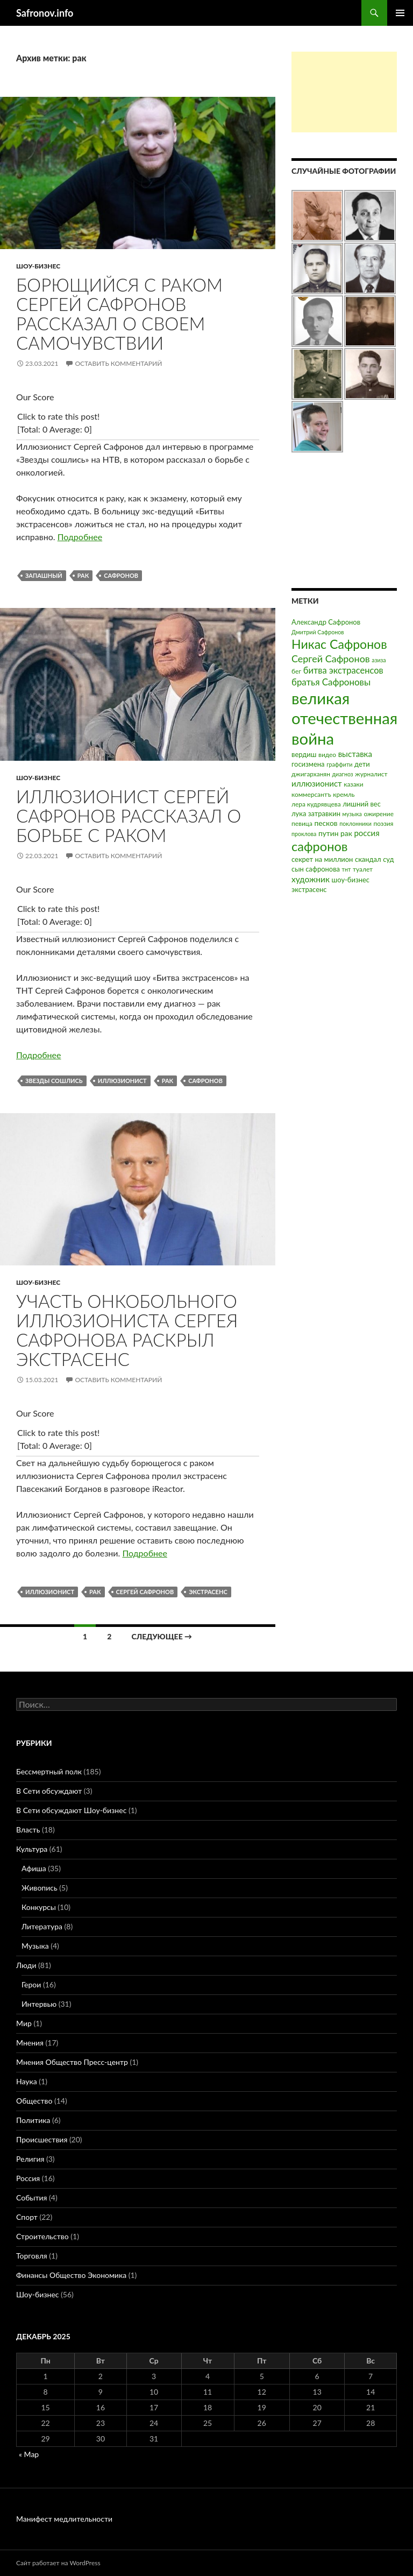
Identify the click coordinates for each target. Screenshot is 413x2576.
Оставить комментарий (118, 363)
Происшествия (41, 2139)
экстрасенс (208, 1591)
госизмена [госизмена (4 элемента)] (308, 764)
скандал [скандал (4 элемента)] (368, 859)
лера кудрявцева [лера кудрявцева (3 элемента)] (316, 804)
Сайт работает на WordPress (58, 2563)
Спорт (27, 2216)
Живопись (40, 1887)
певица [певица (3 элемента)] (301, 823)
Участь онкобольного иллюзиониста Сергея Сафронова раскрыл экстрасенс (127, 1330)
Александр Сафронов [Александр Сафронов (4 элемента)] (325, 622)
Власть (28, 1829)
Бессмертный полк (49, 1771)
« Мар (29, 2454)
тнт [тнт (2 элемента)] (346, 869)
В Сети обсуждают (49, 1790)
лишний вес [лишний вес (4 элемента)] (362, 803)
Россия (28, 2178)
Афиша (34, 1868)
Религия (30, 2158)
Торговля (31, 2255)
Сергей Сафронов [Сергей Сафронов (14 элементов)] (330, 658)
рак (83, 575)
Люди (26, 1965)
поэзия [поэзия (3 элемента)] (383, 823)
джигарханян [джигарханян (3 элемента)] (310, 774)
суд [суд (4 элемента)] (388, 859)
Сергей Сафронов (145, 1591)
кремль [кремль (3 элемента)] (343, 794)
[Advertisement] (344, 92)
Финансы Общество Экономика (71, 2275)
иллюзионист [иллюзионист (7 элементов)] (316, 783)
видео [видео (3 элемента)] (327, 755)
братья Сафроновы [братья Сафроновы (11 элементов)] (331, 682)
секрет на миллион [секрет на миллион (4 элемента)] (322, 859)
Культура (31, 1848)
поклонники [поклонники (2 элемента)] (355, 823)
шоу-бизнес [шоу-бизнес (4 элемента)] (350, 879)
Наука (26, 2081)
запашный (43, 575)
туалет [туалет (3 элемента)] (363, 869)
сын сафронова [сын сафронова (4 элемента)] (315, 869)
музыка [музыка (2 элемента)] (352, 813)
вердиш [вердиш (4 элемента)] (303, 754)
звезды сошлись (54, 1080)
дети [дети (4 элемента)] (362, 764)
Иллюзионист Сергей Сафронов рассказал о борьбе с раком (128, 815)
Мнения (30, 2042)
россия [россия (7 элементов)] (366, 833)
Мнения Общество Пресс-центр (72, 2062)
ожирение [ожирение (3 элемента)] (379, 814)
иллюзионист (122, 1080)
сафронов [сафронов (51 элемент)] (319, 846)
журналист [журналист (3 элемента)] (371, 774)
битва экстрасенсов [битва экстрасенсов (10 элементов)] (343, 670)
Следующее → (161, 1636)
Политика (33, 2120)
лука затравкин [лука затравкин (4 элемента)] (315, 813)
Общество (34, 2100)
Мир (24, 2023)
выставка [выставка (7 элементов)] (355, 754)
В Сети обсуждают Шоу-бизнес (71, 1810)
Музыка (35, 1945)
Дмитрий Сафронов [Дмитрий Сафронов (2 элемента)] (317, 631)
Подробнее (80, 537)
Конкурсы (39, 1907)
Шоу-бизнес (38, 266)
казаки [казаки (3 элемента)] (353, 784)
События (31, 2197)
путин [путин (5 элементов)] (328, 833)
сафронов (121, 575)
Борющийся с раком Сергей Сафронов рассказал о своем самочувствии (119, 313)
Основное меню (400, 13)
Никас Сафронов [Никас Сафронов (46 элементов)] (339, 644)
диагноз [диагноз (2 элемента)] (342, 773)
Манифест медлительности (64, 2518)
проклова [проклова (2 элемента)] (303, 833)
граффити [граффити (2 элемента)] (339, 764)
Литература (42, 1926)
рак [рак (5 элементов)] (346, 833)
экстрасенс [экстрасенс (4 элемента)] (309, 889)
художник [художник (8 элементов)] (310, 879)
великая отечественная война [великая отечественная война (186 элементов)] (344, 718)
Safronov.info (44, 13)
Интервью (39, 2003)
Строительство (42, 2236)
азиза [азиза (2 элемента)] (379, 659)
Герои (31, 1984)
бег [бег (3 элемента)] (296, 671)
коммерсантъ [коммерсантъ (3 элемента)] (311, 794)
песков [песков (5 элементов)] (325, 822)
